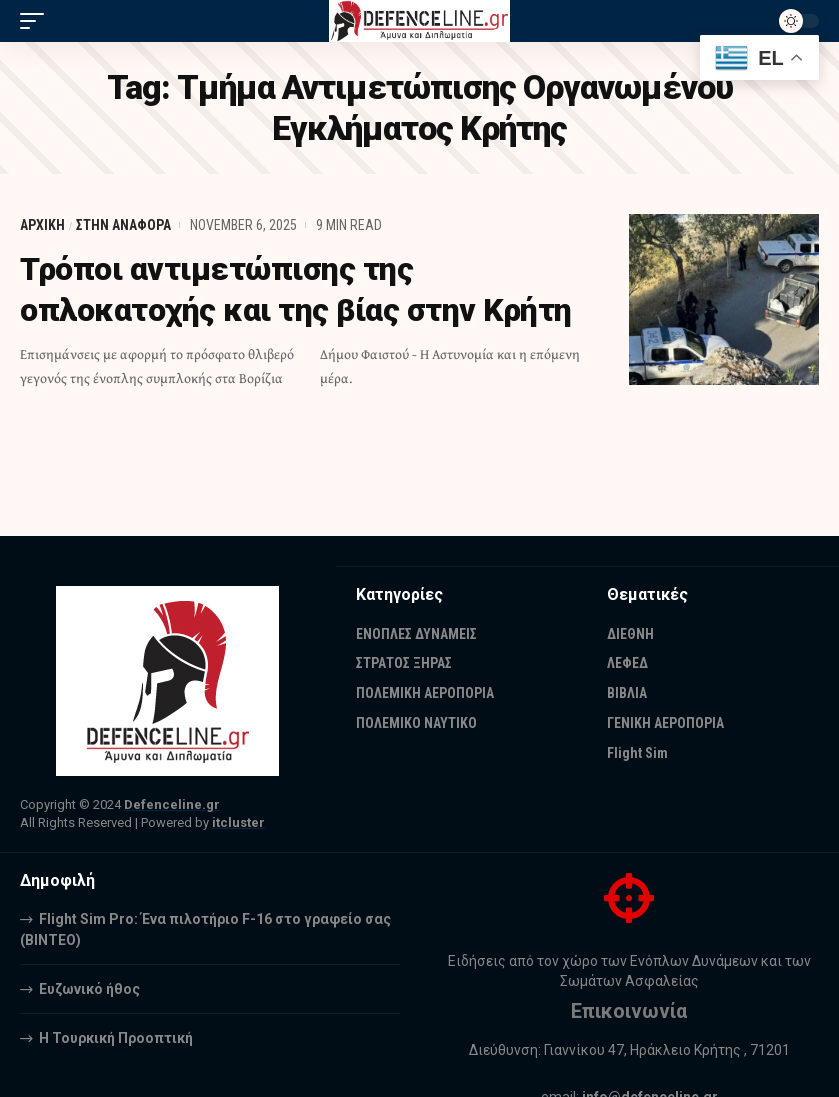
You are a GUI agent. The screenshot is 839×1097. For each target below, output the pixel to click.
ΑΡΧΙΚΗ (42, 225)
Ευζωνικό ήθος (89, 989)
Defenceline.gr (172, 804)
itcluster (238, 822)
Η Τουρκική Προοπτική (116, 1038)
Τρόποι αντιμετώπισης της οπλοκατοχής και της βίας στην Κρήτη (299, 289)
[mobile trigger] (37, 21)
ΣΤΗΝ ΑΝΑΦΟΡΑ (123, 225)
